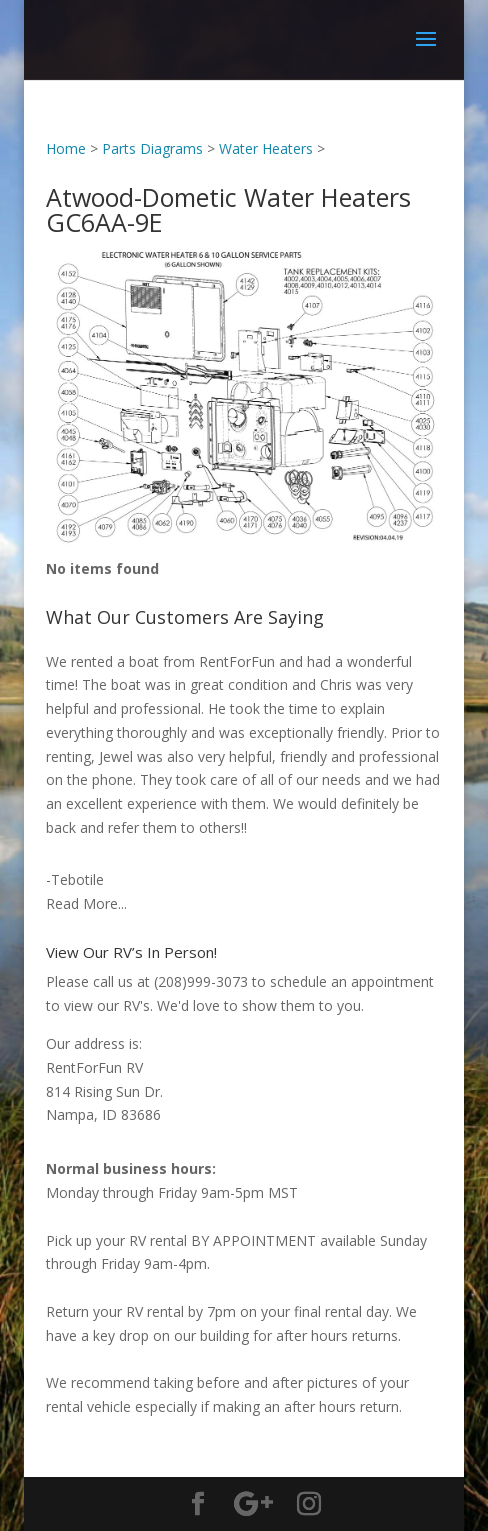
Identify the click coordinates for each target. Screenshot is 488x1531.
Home (66, 148)
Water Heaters (266, 148)
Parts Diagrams (152, 148)
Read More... (86, 903)
